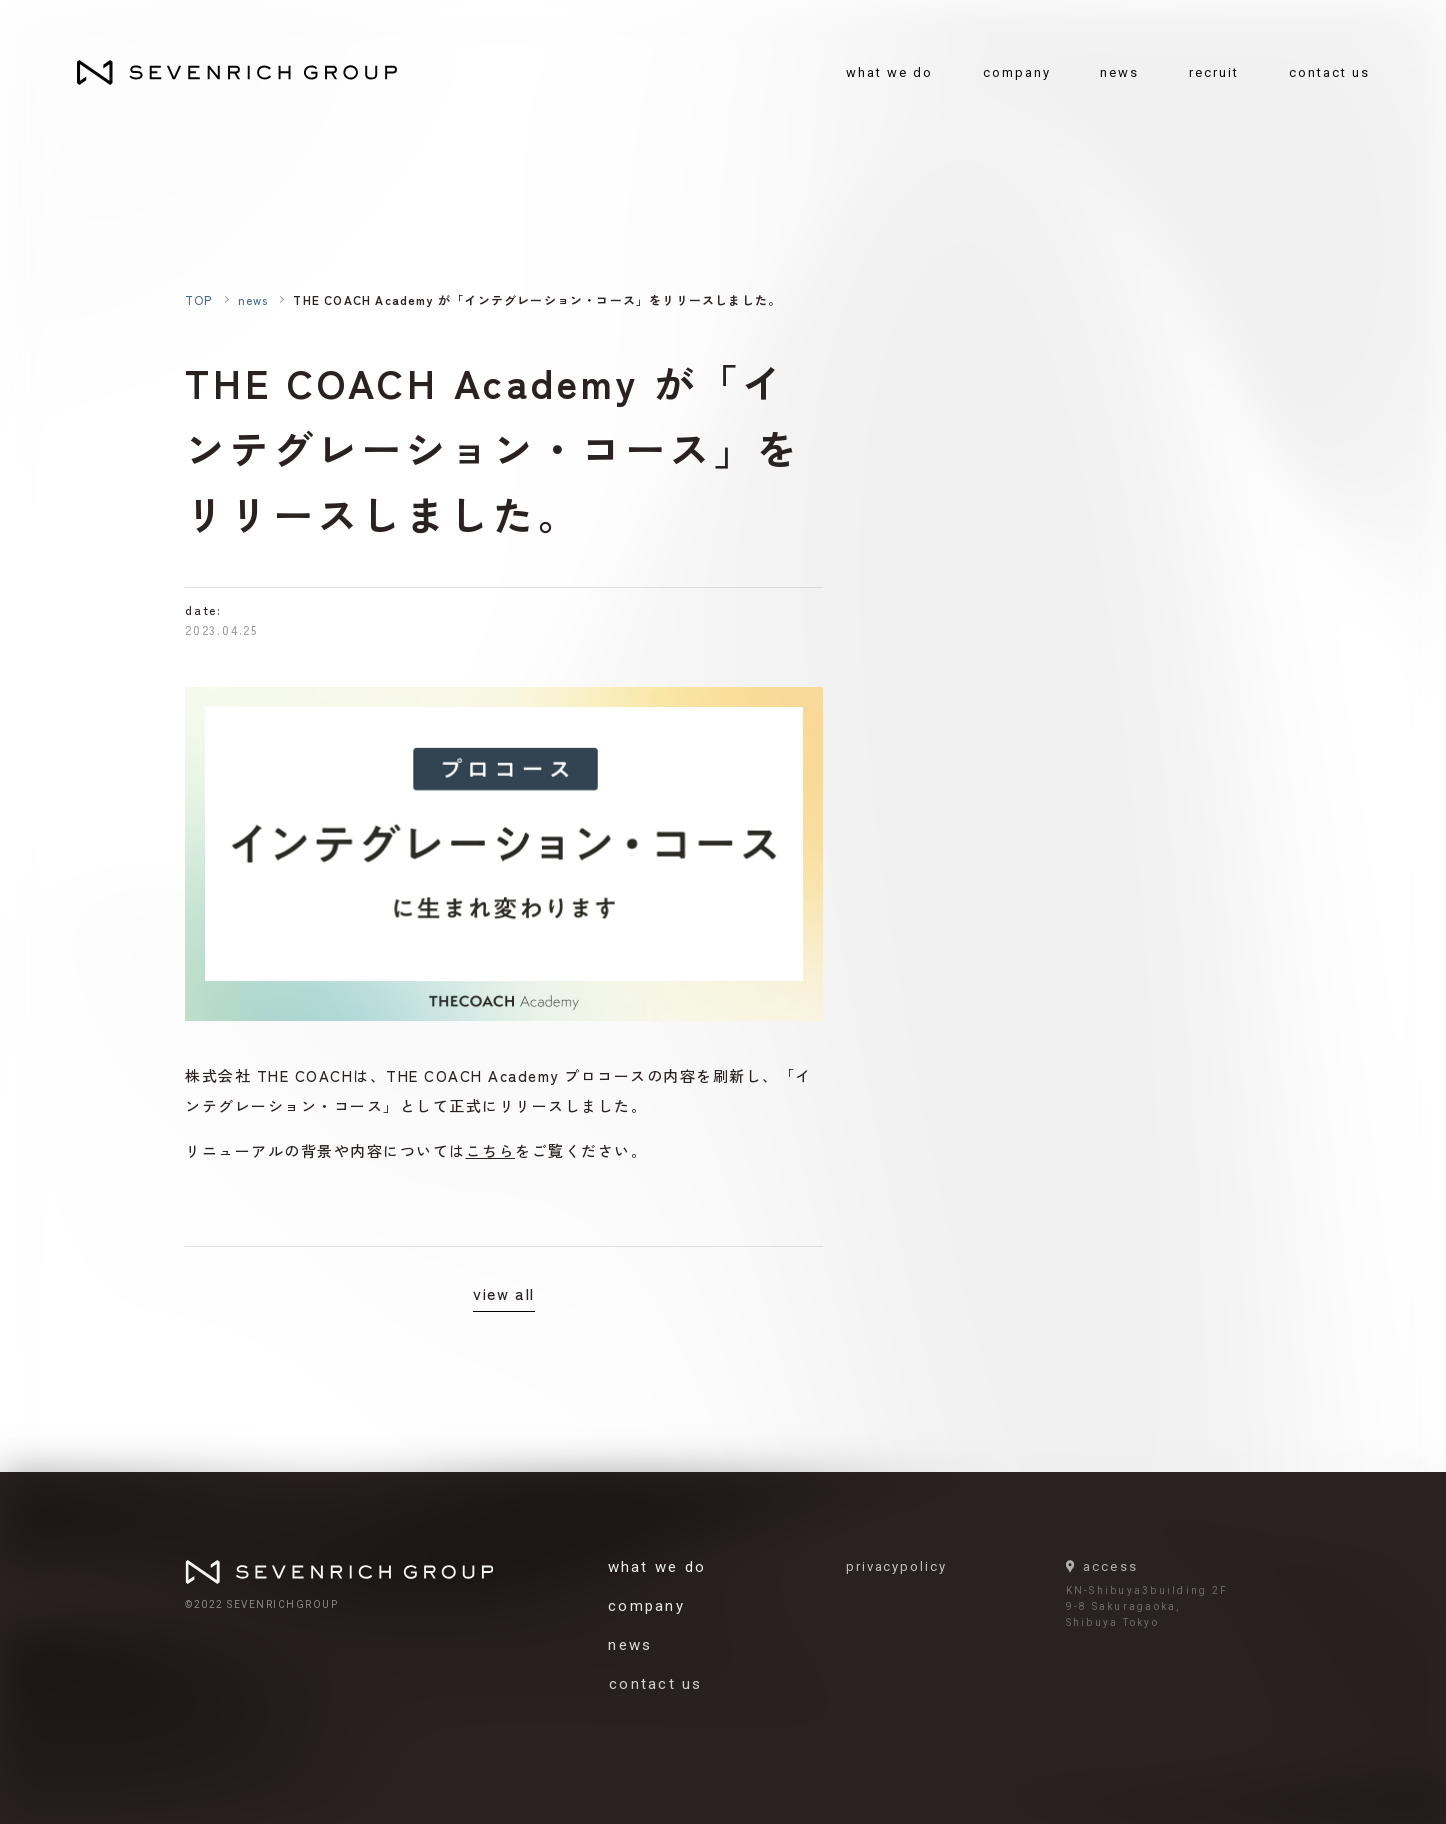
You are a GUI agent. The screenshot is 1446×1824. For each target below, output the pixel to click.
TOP (199, 299)
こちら (491, 1150)
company (1017, 72)
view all (504, 1293)
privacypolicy (902, 1566)
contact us (1329, 72)
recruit (1214, 72)
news (1119, 72)
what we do (889, 72)
